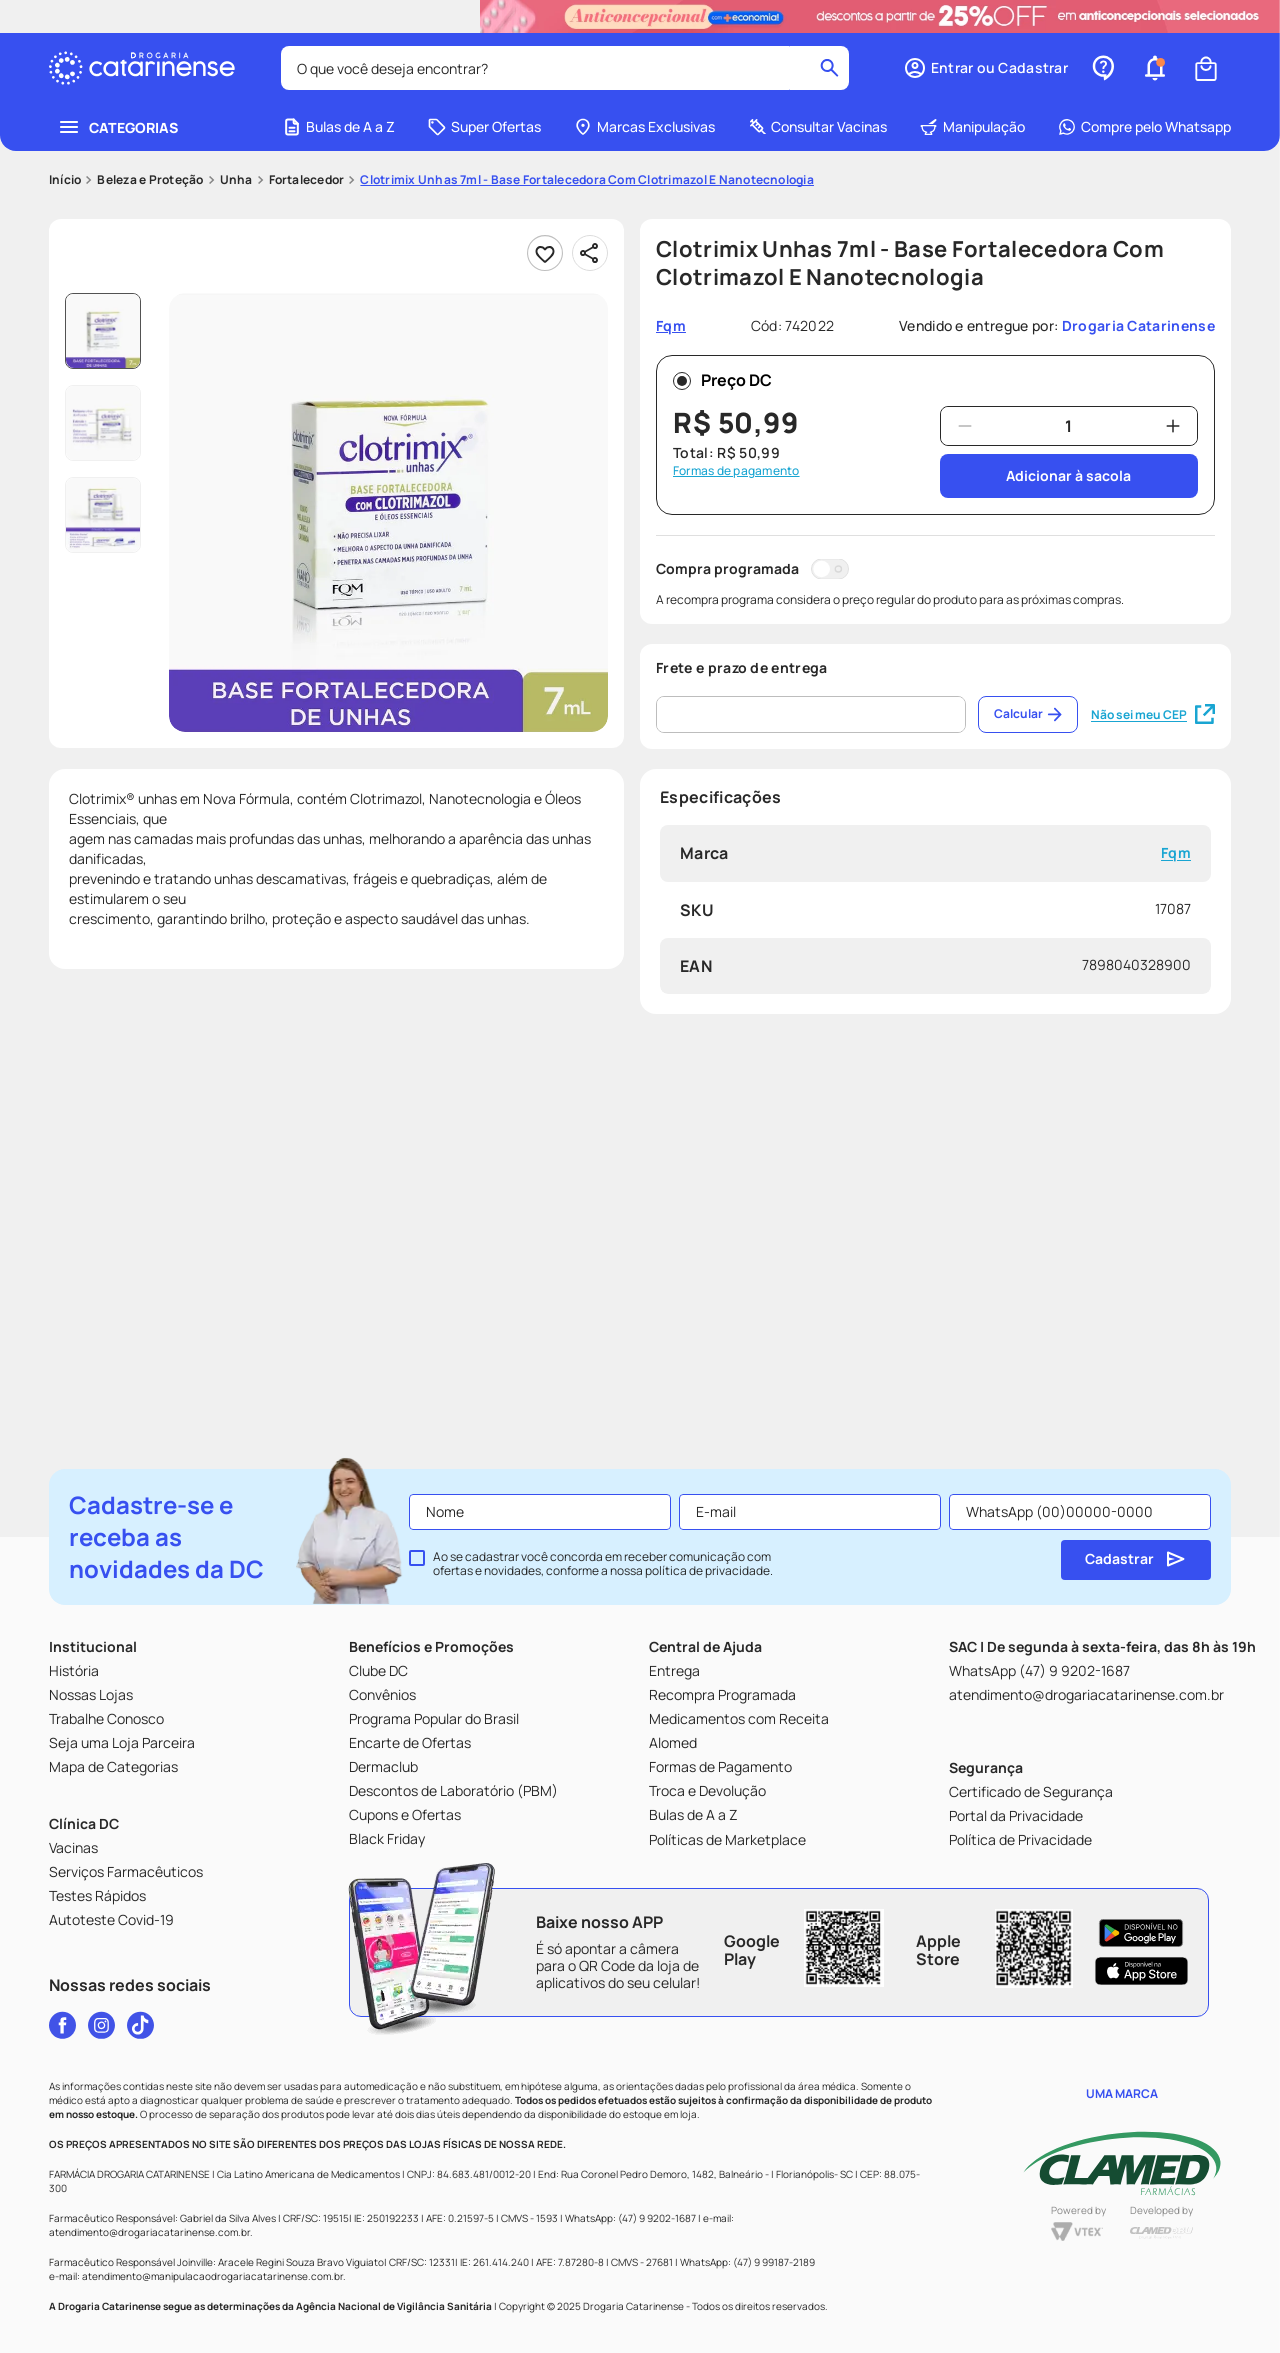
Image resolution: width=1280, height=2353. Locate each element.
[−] (965, 426)
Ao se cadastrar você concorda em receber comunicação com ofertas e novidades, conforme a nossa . (603, 1564)
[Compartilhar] (590, 253)
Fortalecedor (307, 180)
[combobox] (565, 68)
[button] (985, 68)
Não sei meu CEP (1153, 715)
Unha (236, 180)
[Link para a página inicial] (65, 180)
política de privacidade (707, 1570)
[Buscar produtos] (829, 68)
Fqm (1176, 853)
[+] (1173, 426)
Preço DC (722, 380)
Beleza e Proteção (150, 180)
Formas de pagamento (736, 471)
